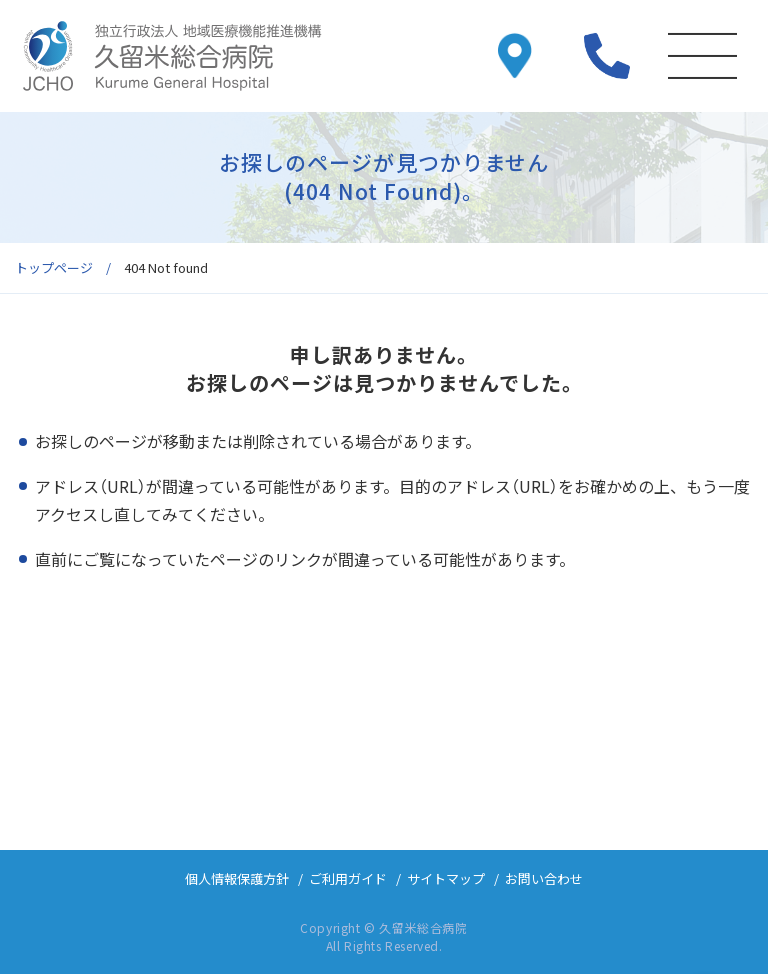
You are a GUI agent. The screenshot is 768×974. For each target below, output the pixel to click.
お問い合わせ (544, 878)
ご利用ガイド (348, 878)
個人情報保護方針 (237, 878)
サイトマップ (446, 878)
